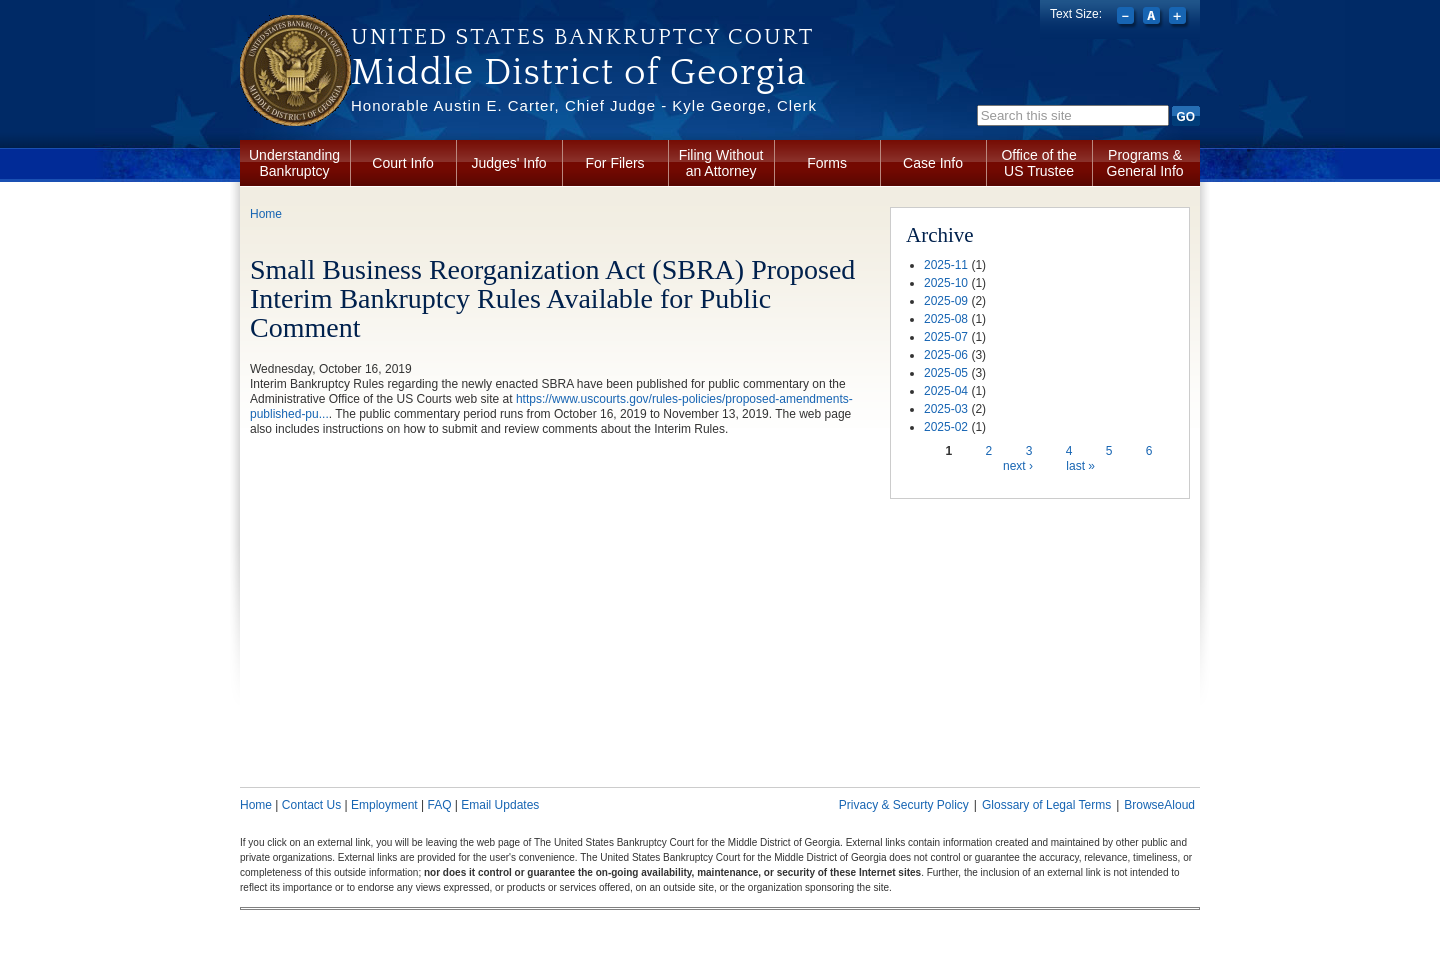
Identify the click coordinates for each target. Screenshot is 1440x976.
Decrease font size (1127, 18)
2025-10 (946, 283)
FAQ (439, 805)
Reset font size (1153, 18)
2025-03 (946, 409)
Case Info (933, 163)
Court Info (402, 163)
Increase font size (1179, 18)
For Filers (615, 163)
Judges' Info (509, 163)
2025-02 (946, 427)
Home (266, 214)
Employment (384, 805)
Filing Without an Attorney (721, 163)
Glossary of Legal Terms (1046, 805)
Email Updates (500, 805)
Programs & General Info (1145, 163)
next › (1018, 466)
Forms (827, 163)
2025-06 (946, 355)
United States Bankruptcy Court (582, 37)
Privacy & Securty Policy (904, 805)
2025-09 (946, 301)
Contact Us (311, 805)
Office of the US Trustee (1038, 163)
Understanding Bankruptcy (294, 163)
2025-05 (946, 373)
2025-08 (946, 319)
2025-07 (946, 337)
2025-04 (946, 391)
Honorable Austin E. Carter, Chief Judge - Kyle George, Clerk (584, 105)
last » (1080, 466)
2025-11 (946, 265)
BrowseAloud (1159, 805)
